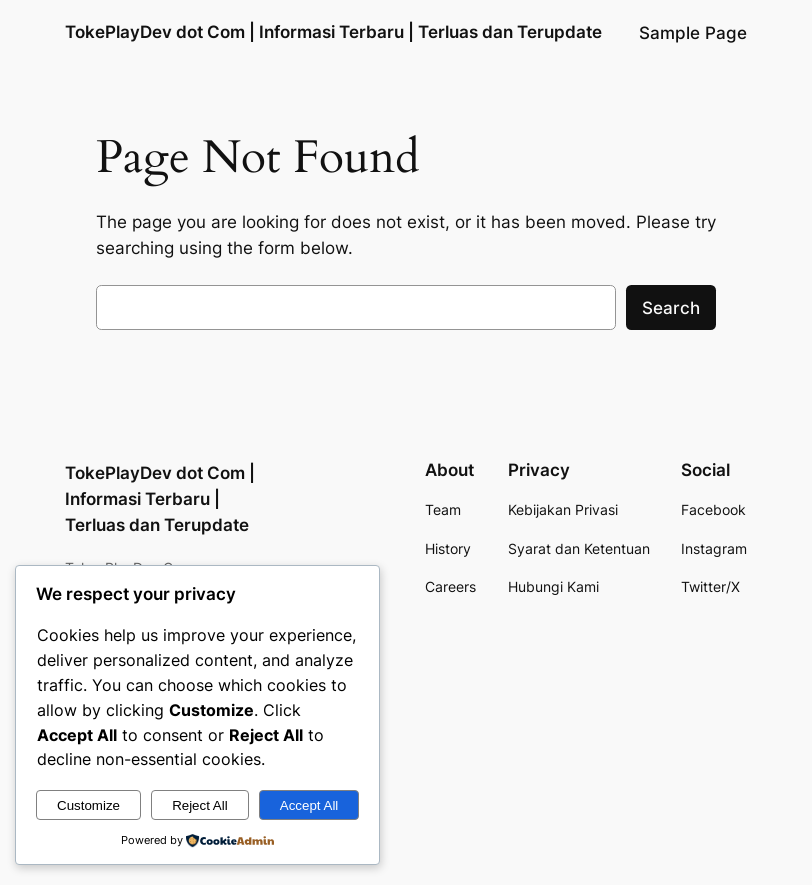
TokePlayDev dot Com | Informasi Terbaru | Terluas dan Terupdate (333, 32)
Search (671, 308)
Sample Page (693, 33)
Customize (88, 805)
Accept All (309, 805)
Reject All (200, 805)
